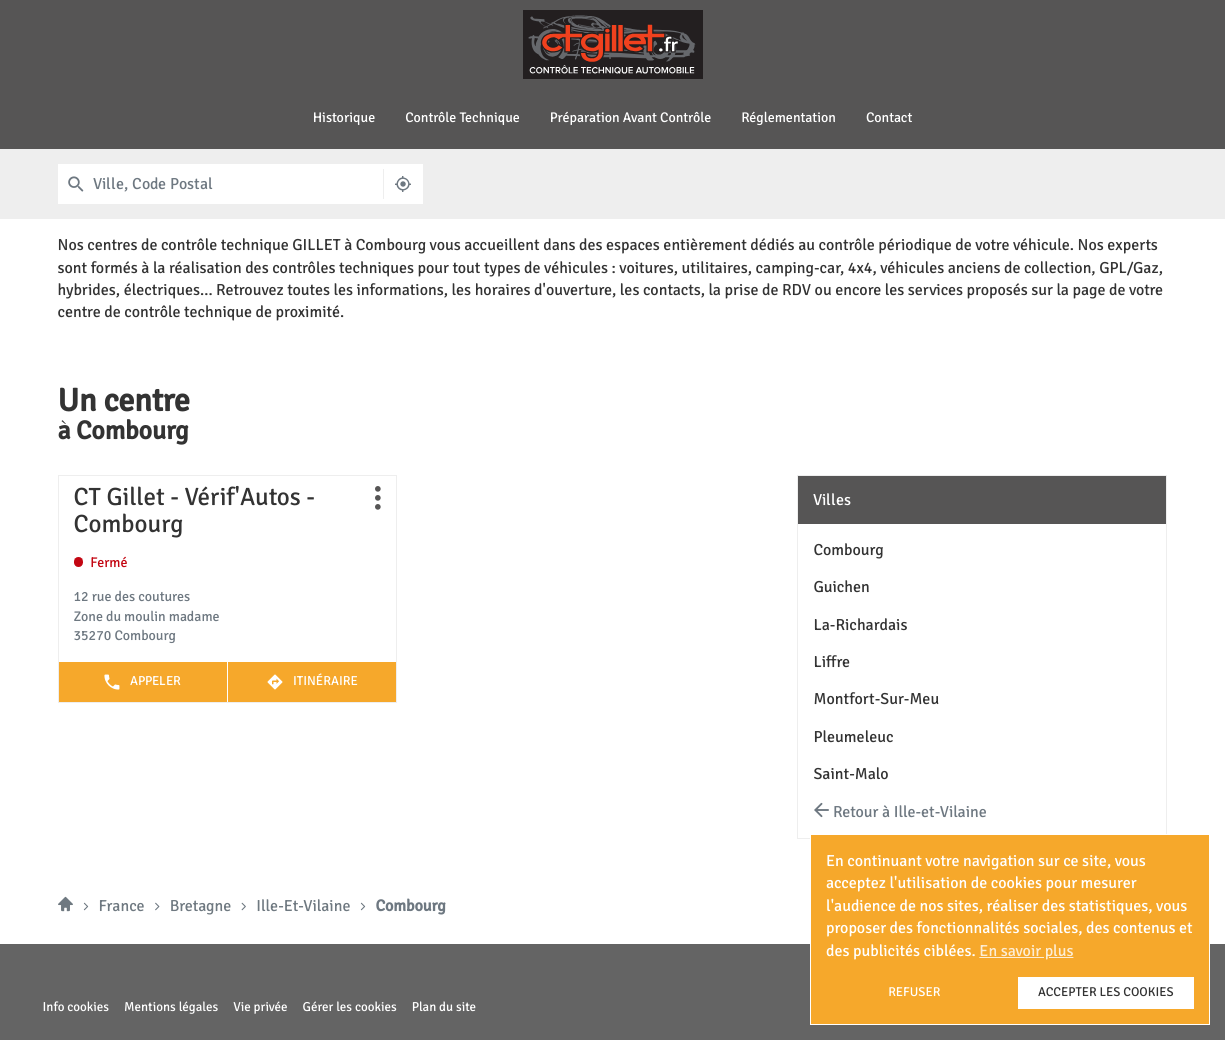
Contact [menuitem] (889, 118)
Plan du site (444, 1007)
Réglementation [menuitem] (788, 118)
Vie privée (260, 1007)
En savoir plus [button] (1026, 951)
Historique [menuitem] (344, 118)
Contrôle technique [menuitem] (462, 118)
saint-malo (850, 774)
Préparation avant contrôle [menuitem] (630, 118)
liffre (831, 662)
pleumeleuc (853, 737)
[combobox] (237, 184)
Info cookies (76, 1007)
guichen (841, 587)
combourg (848, 550)
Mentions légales (171, 1007)
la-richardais (860, 625)
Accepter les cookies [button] (1106, 992)
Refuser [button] (914, 992)
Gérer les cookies (350, 1007)
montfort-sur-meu (876, 699)
